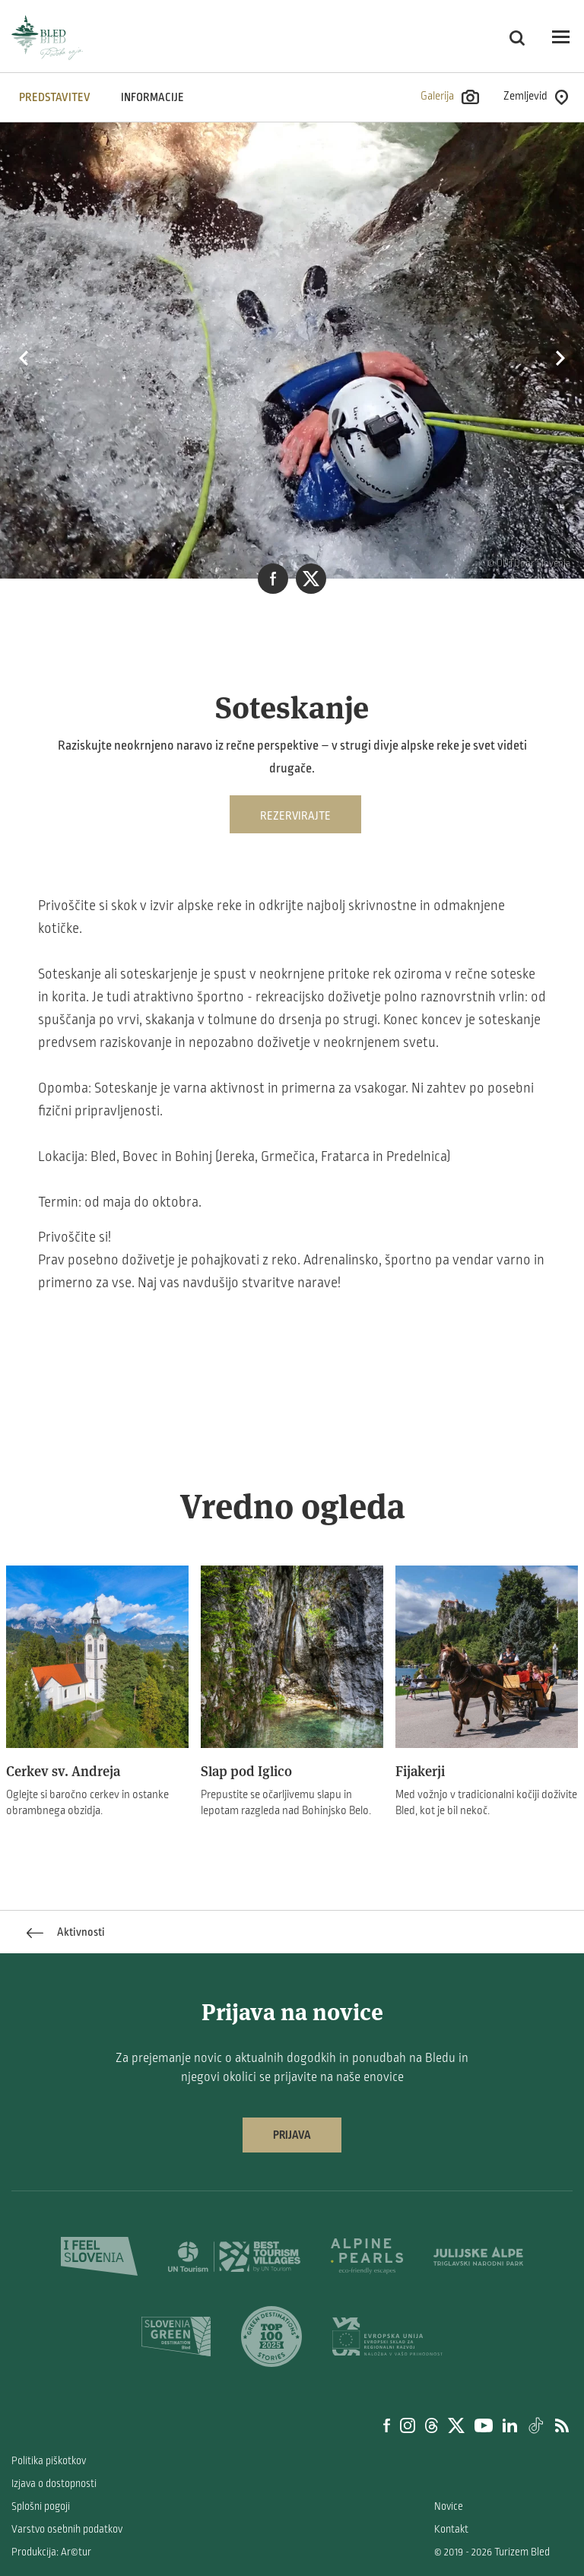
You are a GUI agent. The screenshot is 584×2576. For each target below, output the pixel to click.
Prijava (292, 2135)
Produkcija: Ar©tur (51, 2552)
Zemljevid (535, 97)
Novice (448, 2506)
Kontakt (451, 2529)
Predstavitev (54, 97)
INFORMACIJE (152, 97)
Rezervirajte (295, 816)
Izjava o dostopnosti (54, 2483)
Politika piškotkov (48, 2461)
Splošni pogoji (40, 2506)
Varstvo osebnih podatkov (66, 2529)
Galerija (450, 97)
